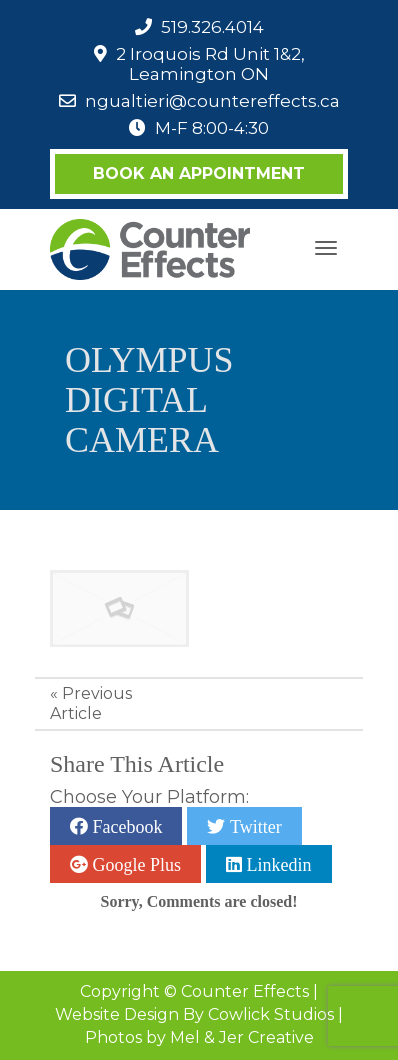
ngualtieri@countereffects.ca (212, 101)
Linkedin (277, 864)
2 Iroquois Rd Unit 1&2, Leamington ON (210, 64)
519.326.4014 (212, 27)
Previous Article (91, 703)
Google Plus (134, 864)
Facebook (125, 826)
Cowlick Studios (271, 1014)
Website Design (117, 1014)
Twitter (253, 826)
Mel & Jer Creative (242, 1037)
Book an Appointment (199, 173)
